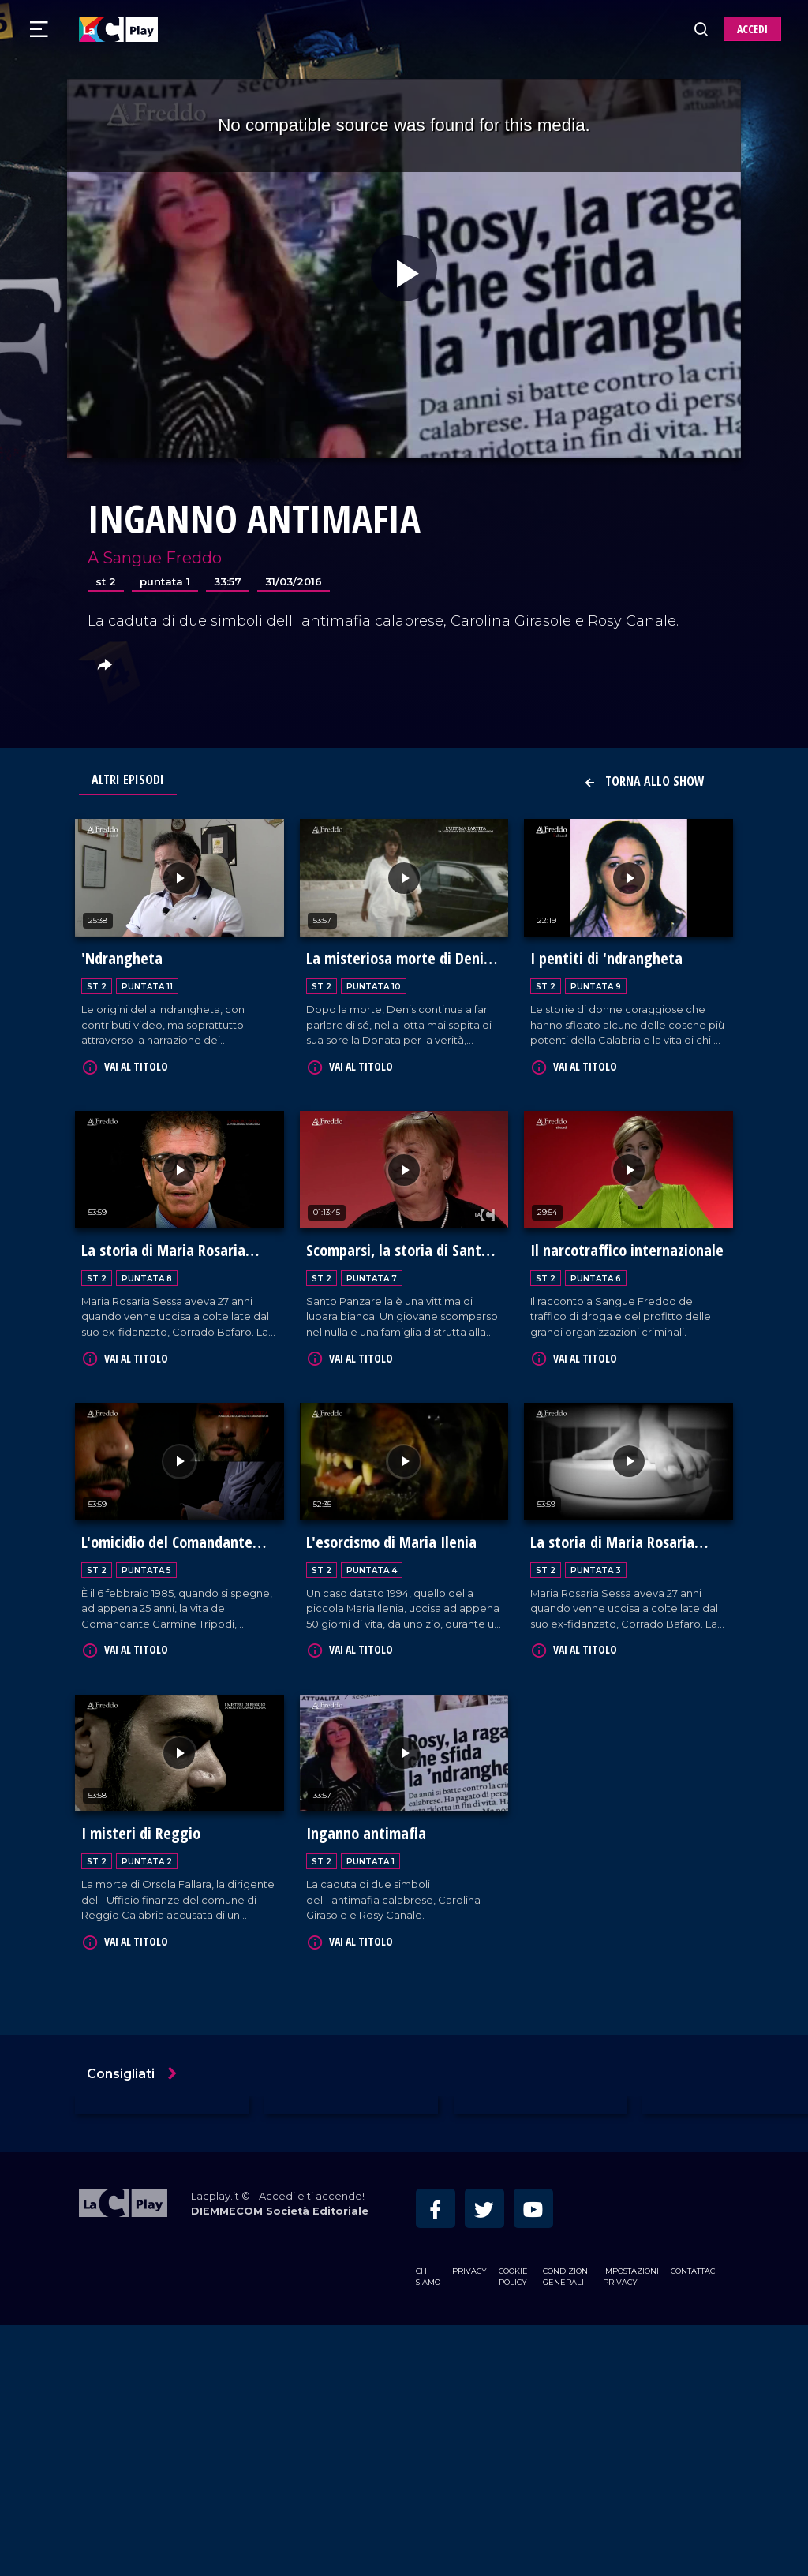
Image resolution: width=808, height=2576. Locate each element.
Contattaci (694, 2522)
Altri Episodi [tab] (128, 779)
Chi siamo (428, 2527)
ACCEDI (752, 28)
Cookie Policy (513, 2527)
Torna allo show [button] (644, 781)
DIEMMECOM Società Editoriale (279, 2462)
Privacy (469, 2522)
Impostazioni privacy (631, 2527)
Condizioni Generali (566, 2527)
